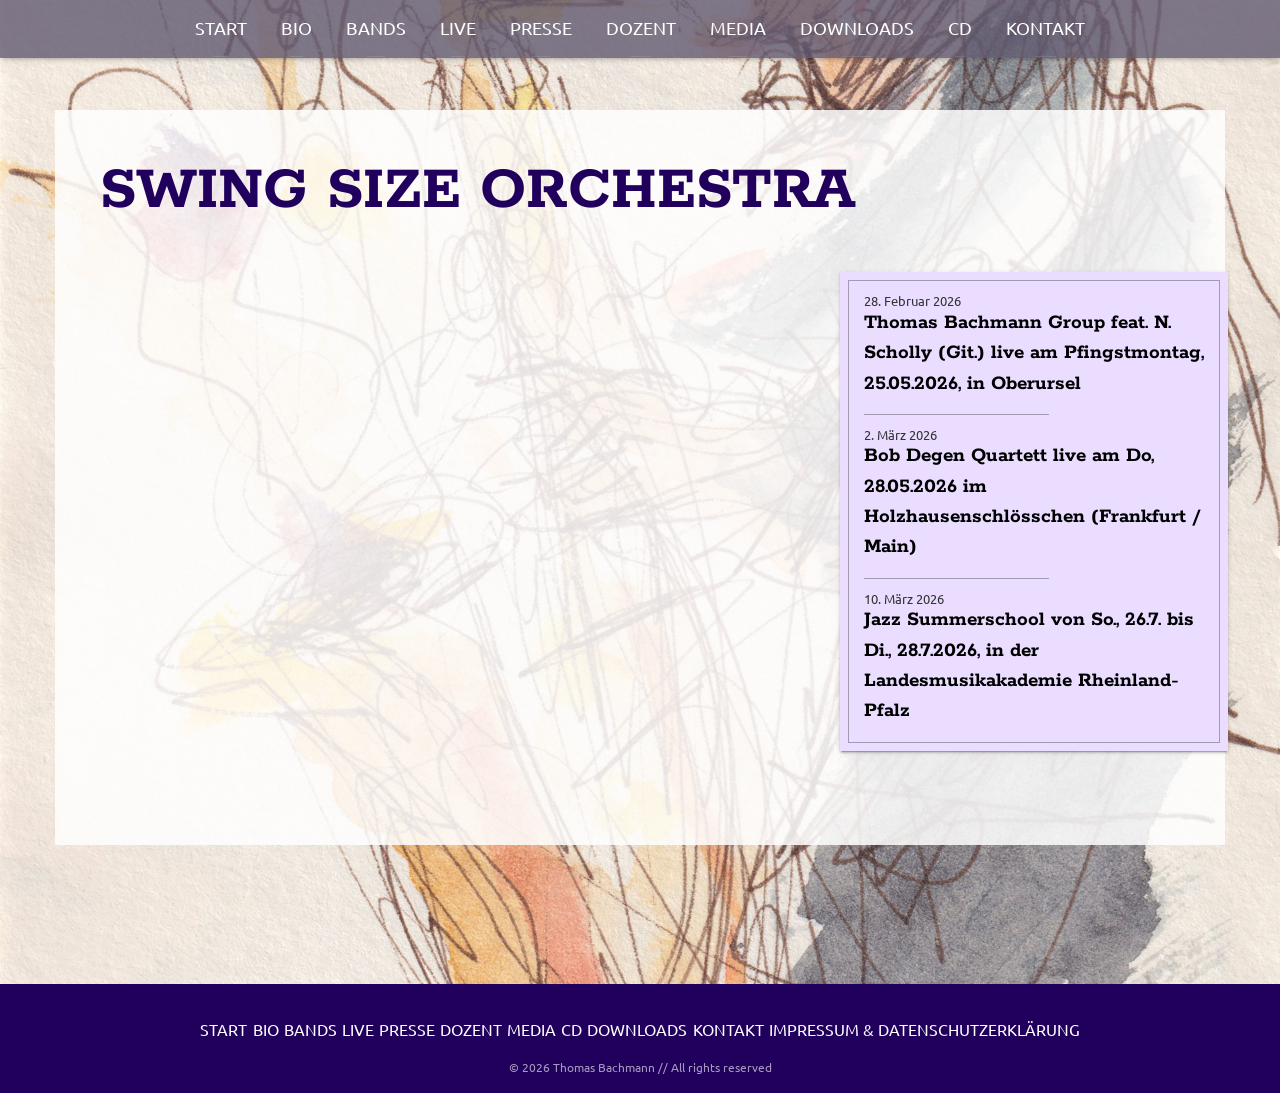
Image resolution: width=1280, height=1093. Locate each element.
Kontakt (1045, 27)
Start (221, 27)
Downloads (857, 27)
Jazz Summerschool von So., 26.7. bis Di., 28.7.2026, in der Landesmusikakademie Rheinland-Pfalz (1029, 665)
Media (738, 27)
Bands (376, 27)
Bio (296, 27)
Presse (541, 27)
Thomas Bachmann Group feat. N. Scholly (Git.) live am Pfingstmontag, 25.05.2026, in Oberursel (1034, 353)
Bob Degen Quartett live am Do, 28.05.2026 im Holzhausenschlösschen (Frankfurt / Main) (1032, 501)
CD (960, 27)
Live (458, 27)
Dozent (641, 27)
